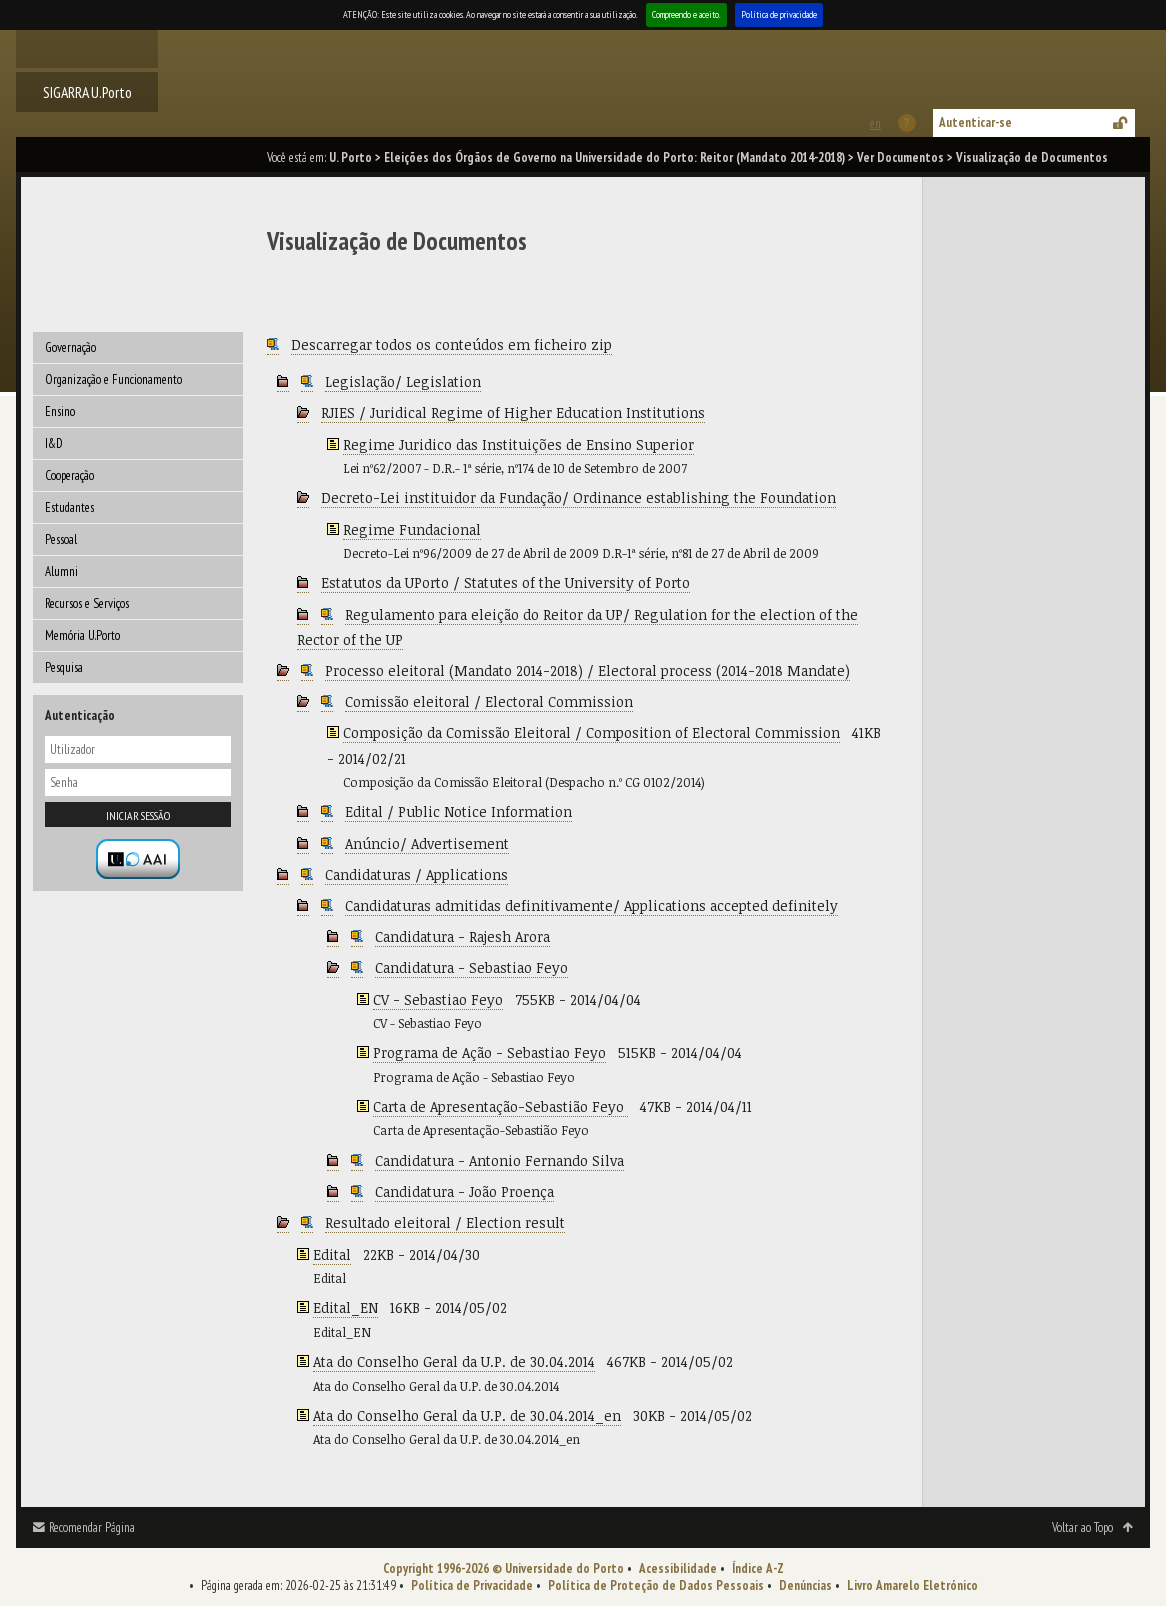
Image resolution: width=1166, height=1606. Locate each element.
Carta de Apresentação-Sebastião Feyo (500, 1106)
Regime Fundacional (412, 529)
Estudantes (69, 507)
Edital (332, 1254)
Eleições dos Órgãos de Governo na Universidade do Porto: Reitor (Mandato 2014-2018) (614, 157)
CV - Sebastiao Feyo (438, 999)
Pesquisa (64, 667)
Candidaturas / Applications (416, 874)
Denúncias (805, 1585)
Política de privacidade (779, 14)
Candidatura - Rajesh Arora (462, 936)
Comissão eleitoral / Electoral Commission (489, 701)
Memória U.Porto (82, 635)
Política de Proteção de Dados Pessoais (656, 1585)
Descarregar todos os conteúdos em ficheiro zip (451, 344)
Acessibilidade (678, 1568)
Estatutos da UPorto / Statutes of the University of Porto (505, 582)
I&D (54, 443)
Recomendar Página (92, 1527)
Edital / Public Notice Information (458, 811)
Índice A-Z (758, 1568)
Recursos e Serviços (87, 603)
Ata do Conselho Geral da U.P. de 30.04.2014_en (467, 1415)
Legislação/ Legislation (403, 381)
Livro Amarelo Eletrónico (912, 1585)
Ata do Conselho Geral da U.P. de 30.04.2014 (454, 1361)
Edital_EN (345, 1307)
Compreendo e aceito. (686, 14)
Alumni (61, 571)
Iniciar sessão (138, 815)
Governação (70, 347)
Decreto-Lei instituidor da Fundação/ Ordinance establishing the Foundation (578, 497)
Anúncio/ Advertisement (427, 843)
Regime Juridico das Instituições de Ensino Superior (518, 444)
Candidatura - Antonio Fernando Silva (499, 1160)
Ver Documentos (900, 157)
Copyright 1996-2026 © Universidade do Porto (503, 1568)
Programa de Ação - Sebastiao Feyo (489, 1052)
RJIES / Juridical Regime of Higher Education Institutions (513, 412)
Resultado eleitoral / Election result (445, 1222)
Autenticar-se (975, 122)
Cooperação (69, 475)
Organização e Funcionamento (113, 379)
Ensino (60, 411)
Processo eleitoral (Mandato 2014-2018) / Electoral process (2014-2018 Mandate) (587, 670)
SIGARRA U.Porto (87, 92)
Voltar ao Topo (1082, 1527)
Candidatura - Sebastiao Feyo (471, 967)
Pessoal (61, 539)
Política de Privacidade (472, 1585)
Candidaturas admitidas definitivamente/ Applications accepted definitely (591, 905)
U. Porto (350, 157)
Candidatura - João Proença (464, 1191)
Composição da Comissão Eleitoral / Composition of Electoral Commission (591, 732)
